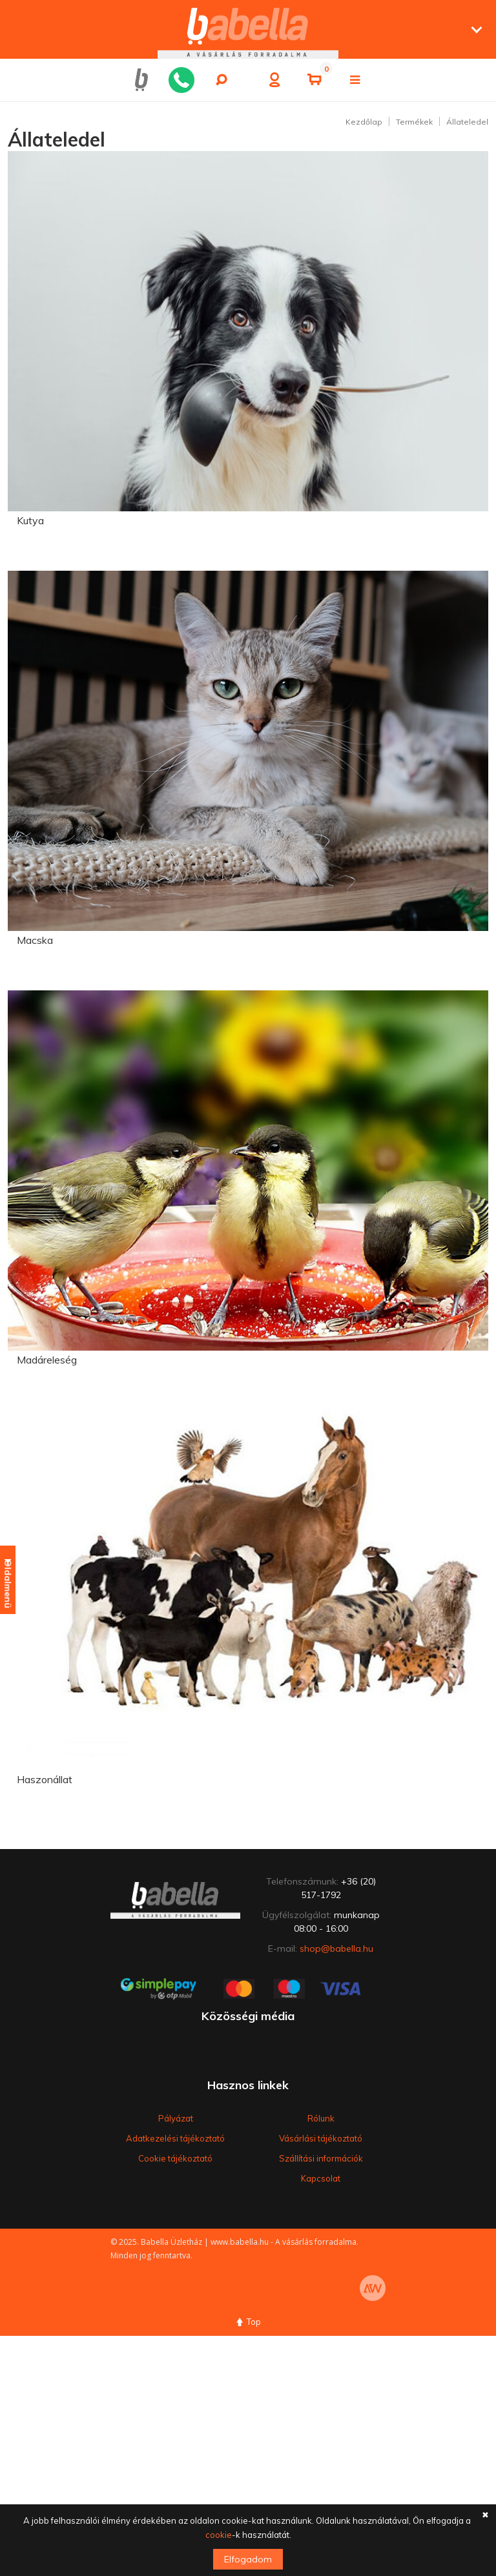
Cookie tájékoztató (175, 2158)
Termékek (414, 122)
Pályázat (175, 2118)
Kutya (30, 520)
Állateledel (467, 122)
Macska (35, 940)
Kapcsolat (320, 2178)
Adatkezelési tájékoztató (175, 2138)
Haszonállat (44, 1779)
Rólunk (321, 2118)
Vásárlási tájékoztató (320, 2138)
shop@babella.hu (336, 1948)
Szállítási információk (321, 2158)
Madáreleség (47, 1359)
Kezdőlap (364, 122)
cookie (218, 2535)
